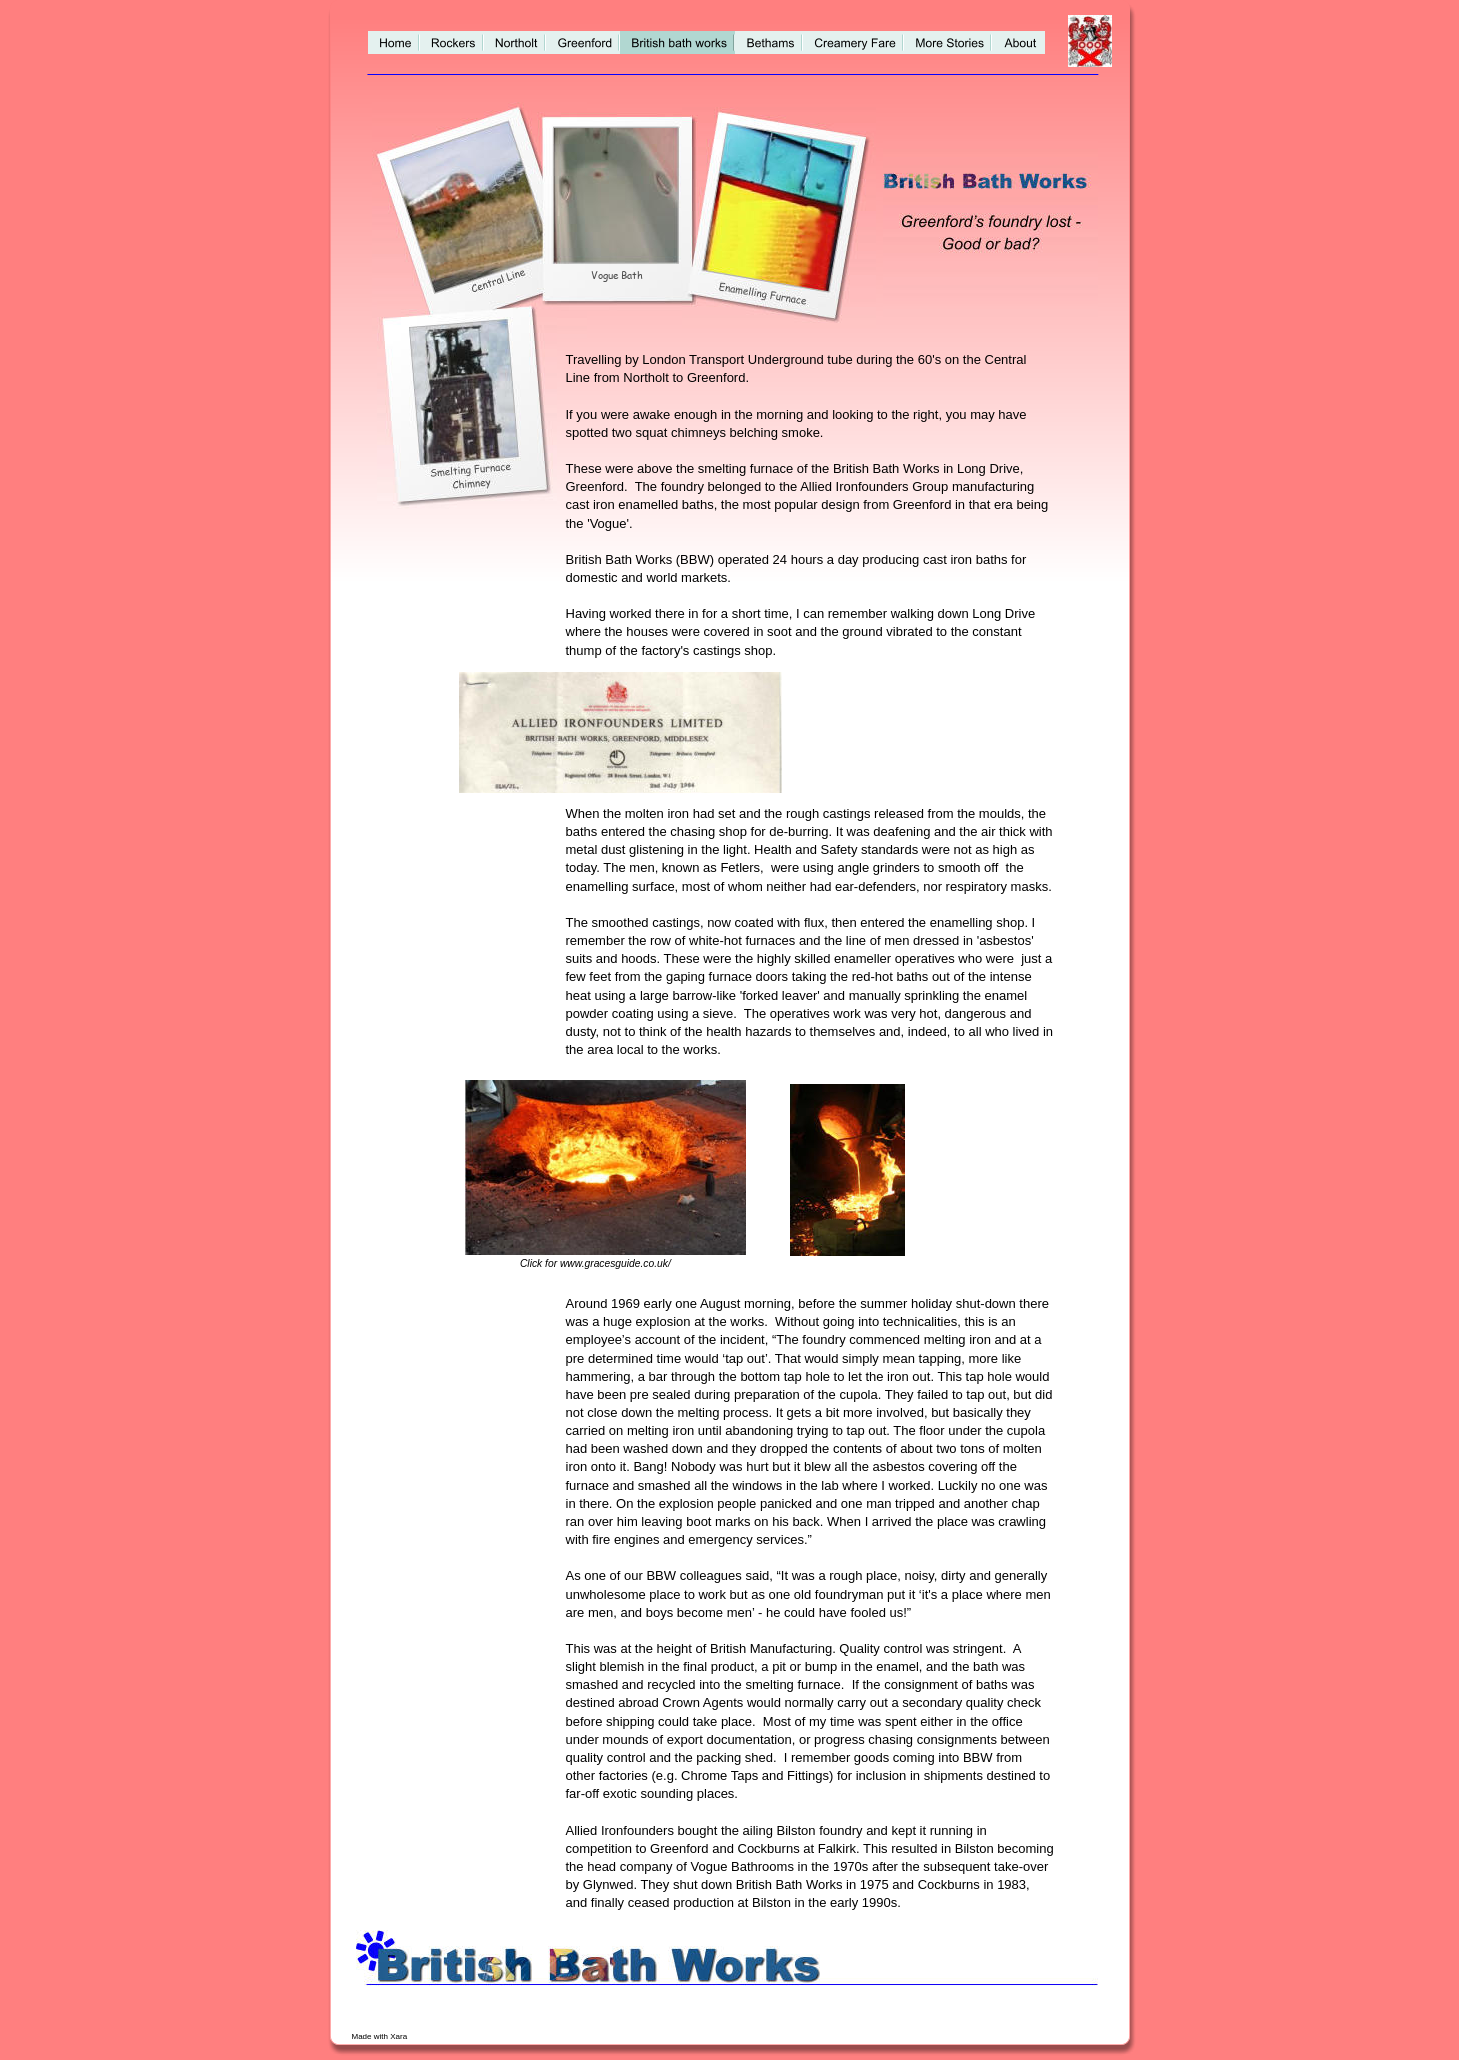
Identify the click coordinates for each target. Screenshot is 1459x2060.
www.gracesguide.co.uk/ (615, 1263)
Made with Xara (381, 2036)
